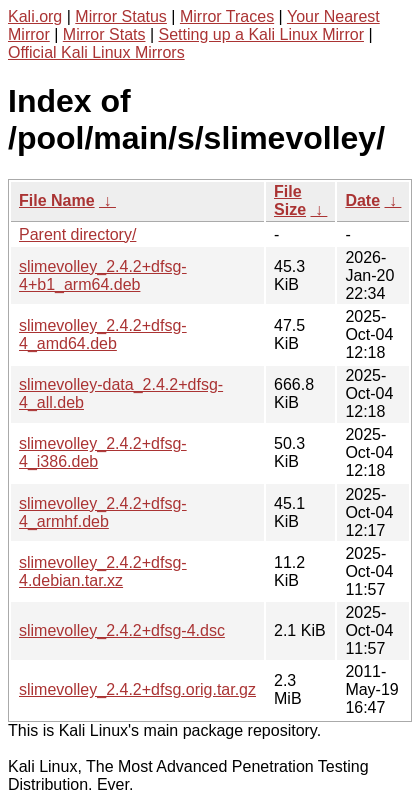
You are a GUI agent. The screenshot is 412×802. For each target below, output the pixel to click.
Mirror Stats (104, 34)
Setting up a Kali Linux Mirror (261, 34)
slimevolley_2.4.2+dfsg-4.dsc (122, 630)
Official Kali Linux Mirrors (96, 52)
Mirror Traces (227, 16)
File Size (290, 200)
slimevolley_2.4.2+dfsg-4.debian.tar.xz (103, 571)
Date (362, 200)
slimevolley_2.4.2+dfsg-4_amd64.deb (103, 334)
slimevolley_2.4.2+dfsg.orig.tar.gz (137, 689)
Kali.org (35, 16)
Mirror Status (121, 16)
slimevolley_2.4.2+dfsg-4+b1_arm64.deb (103, 275)
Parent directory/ (77, 234)
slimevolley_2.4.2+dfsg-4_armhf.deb (103, 512)
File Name (57, 200)
